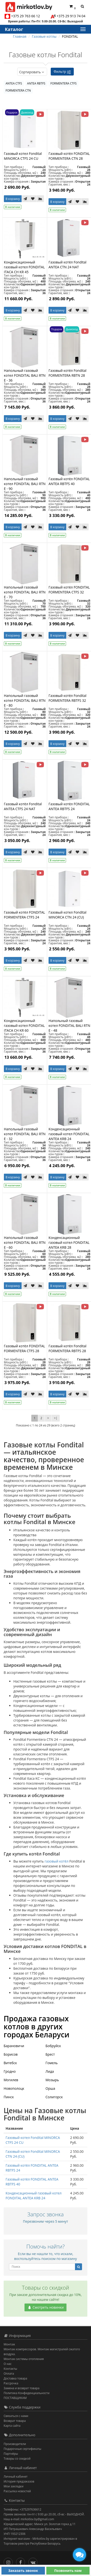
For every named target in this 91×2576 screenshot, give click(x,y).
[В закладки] (32, 198)
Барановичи (14, 2045)
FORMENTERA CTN (18, 90)
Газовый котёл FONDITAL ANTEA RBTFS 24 (69, 806)
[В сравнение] (40, 198)
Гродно (10, 2071)
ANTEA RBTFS (36, 83)
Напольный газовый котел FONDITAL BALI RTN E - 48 (69, 1025)
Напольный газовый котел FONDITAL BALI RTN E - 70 (25, 592)
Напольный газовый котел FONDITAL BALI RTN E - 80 (25, 700)
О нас (7, 2364)
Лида (50, 2071)
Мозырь (52, 2080)
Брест (50, 2054)
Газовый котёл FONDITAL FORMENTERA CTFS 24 (24, 914)
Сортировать (32, 72)
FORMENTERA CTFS (63, 83)
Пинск (9, 2097)
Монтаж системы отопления (24, 2359)
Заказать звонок (23, 2570)
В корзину (13, 199)
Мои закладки (14, 2486)
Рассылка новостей (17, 2491)
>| (55, 1418)
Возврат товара (15, 2421)
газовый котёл (56, 1861)
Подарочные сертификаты (22, 2449)
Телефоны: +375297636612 (22, 2509)
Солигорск (54, 2097)
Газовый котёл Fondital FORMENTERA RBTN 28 (67, 373)
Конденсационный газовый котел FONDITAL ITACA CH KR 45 (24, 267)
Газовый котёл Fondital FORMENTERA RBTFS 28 (67, 1348)
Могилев (11, 2080)
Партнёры (11, 2454)
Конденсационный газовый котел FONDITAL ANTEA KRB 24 (69, 1134)
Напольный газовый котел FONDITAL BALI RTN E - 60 (25, 1242)
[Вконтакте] (34, 2561)
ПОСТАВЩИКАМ (15, 2398)
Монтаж (9, 2344)
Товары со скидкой (17, 2458)
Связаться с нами (16, 2416)
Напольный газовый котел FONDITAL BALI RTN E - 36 (25, 375)
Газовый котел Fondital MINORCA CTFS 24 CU (23, 156)
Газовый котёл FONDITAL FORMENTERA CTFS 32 (69, 589)
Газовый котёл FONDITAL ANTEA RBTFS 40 (69, 481)
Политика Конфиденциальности (27, 2393)
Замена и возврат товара (21, 2388)
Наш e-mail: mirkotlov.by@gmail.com (29, 2519)
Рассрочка (11, 2383)
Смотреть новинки (45, 2307)
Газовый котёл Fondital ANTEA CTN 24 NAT (67, 264)
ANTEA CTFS (14, 83)
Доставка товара (15, 2378)
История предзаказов (19, 2481)
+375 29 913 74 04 (71, 16)
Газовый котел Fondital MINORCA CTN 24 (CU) (67, 914)
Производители (15, 2444)
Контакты (10, 2369)
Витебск (10, 2063)
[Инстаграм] (9, 2561)
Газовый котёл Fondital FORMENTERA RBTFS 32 (67, 698)
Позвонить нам (68, 2570)
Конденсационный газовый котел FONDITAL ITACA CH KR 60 (24, 1025)
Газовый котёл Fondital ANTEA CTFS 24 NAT (23, 806)
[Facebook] (21, 2561)
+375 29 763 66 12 (25, 16)
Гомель (52, 2063)
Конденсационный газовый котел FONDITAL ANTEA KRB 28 (69, 1242)
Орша (50, 2088)
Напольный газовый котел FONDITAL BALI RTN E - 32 (25, 1134)
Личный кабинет (16, 2476)
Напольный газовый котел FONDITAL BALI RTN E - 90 (25, 484)
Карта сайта (12, 2426)
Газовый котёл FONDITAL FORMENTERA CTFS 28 (24, 1348)
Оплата (9, 2373)
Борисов (11, 2054)
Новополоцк (14, 2088)
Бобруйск (53, 2045)
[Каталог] (82, 29)
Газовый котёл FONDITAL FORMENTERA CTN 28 (69, 156)
